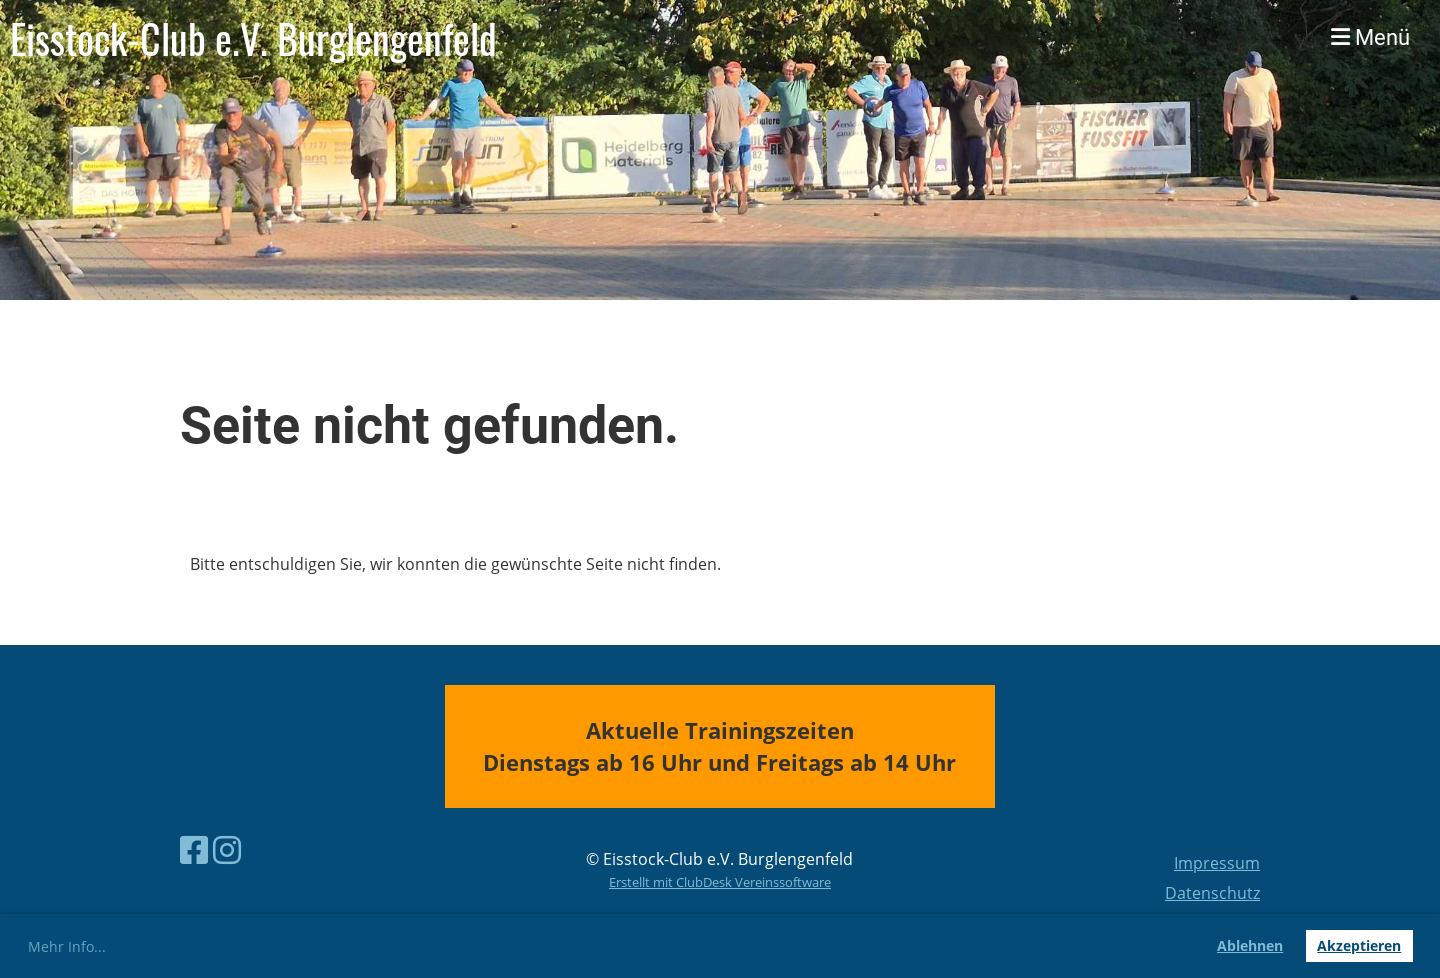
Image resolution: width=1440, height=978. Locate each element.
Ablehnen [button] (1250, 945)
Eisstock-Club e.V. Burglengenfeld (253, 38)
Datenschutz (1212, 893)
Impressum (1217, 863)
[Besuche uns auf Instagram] (227, 849)
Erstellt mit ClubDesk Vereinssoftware (720, 882)
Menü (1370, 37)
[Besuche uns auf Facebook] (194, 849)
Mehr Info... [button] (67, 946)
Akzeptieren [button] (1359, 945)
